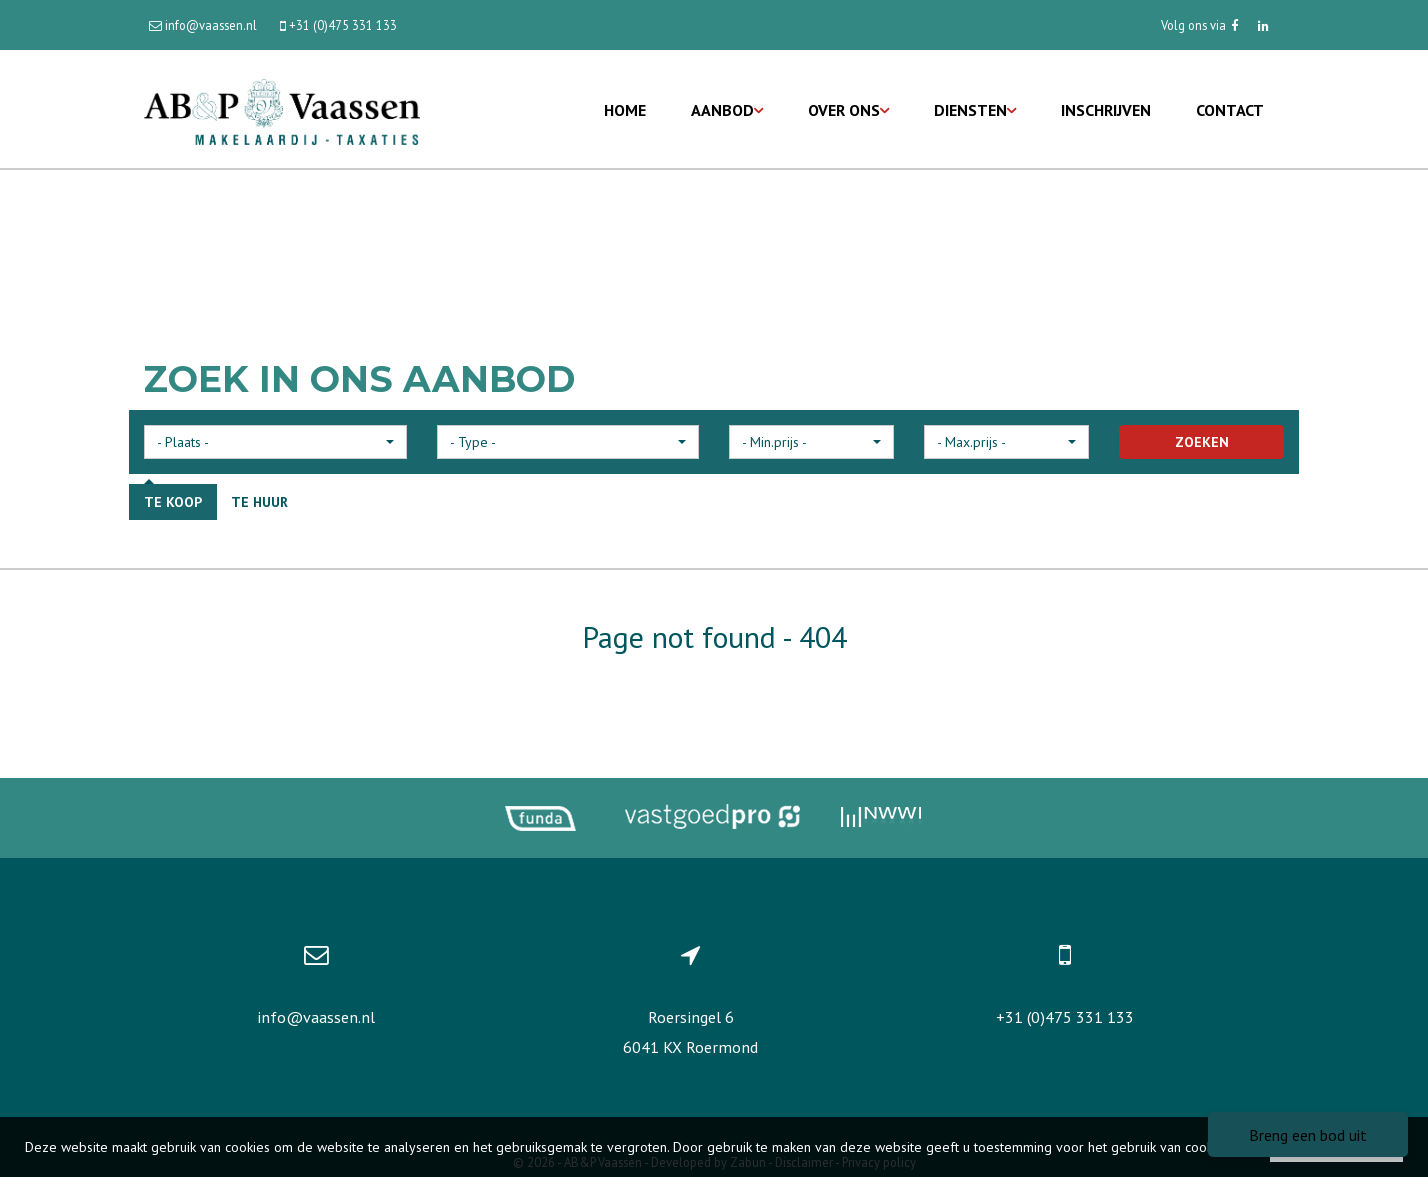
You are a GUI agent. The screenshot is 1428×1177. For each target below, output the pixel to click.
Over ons (848, 110)
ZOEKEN (1202, 442)
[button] (275, 442)
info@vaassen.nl (316, 1017)
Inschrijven (1106, 110)
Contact (1230, 110)
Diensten (975, 110)
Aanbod (727, 110)
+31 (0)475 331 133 (1065, 1017)
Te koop (173, 502)
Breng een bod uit (1308, 1135)
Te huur (259, 502)
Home (625, 110)
